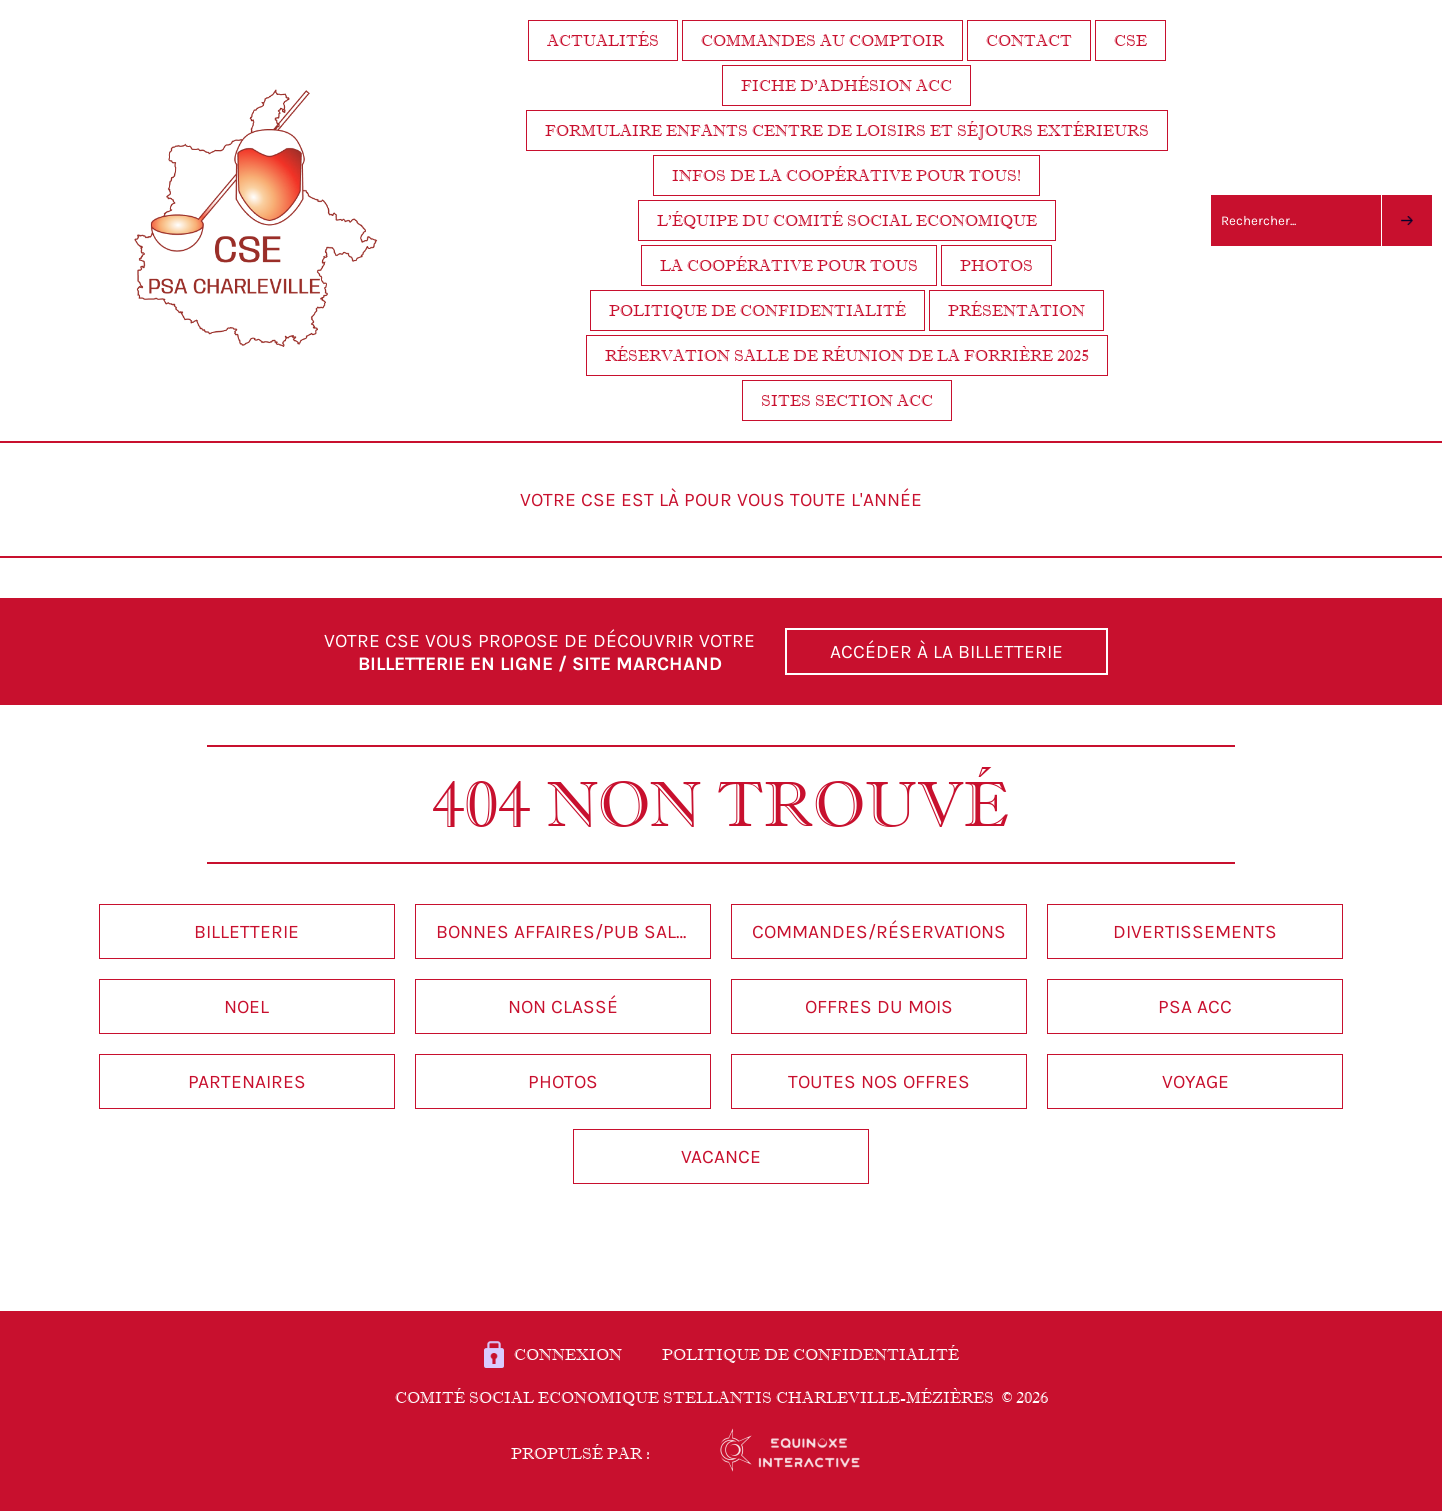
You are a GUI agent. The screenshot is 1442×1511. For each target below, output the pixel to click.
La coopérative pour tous (789, 265)
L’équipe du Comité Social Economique (847, 220)
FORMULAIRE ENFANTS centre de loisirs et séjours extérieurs (847, 130)
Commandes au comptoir (822, 40)
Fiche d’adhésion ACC (846, 85)
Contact (1029, 40)
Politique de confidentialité (757, 310)
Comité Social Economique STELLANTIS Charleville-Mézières (721, 1397)
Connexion (568, 1354)
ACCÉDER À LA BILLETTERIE (946, 651)
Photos (996, 265)
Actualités (603, 40)
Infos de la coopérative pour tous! (846, 175)
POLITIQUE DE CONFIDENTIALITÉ (810, 1354)
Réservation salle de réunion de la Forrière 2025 (847, 355)
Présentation (1016, 310)
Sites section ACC (847, 400)
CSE (1130, 40)
